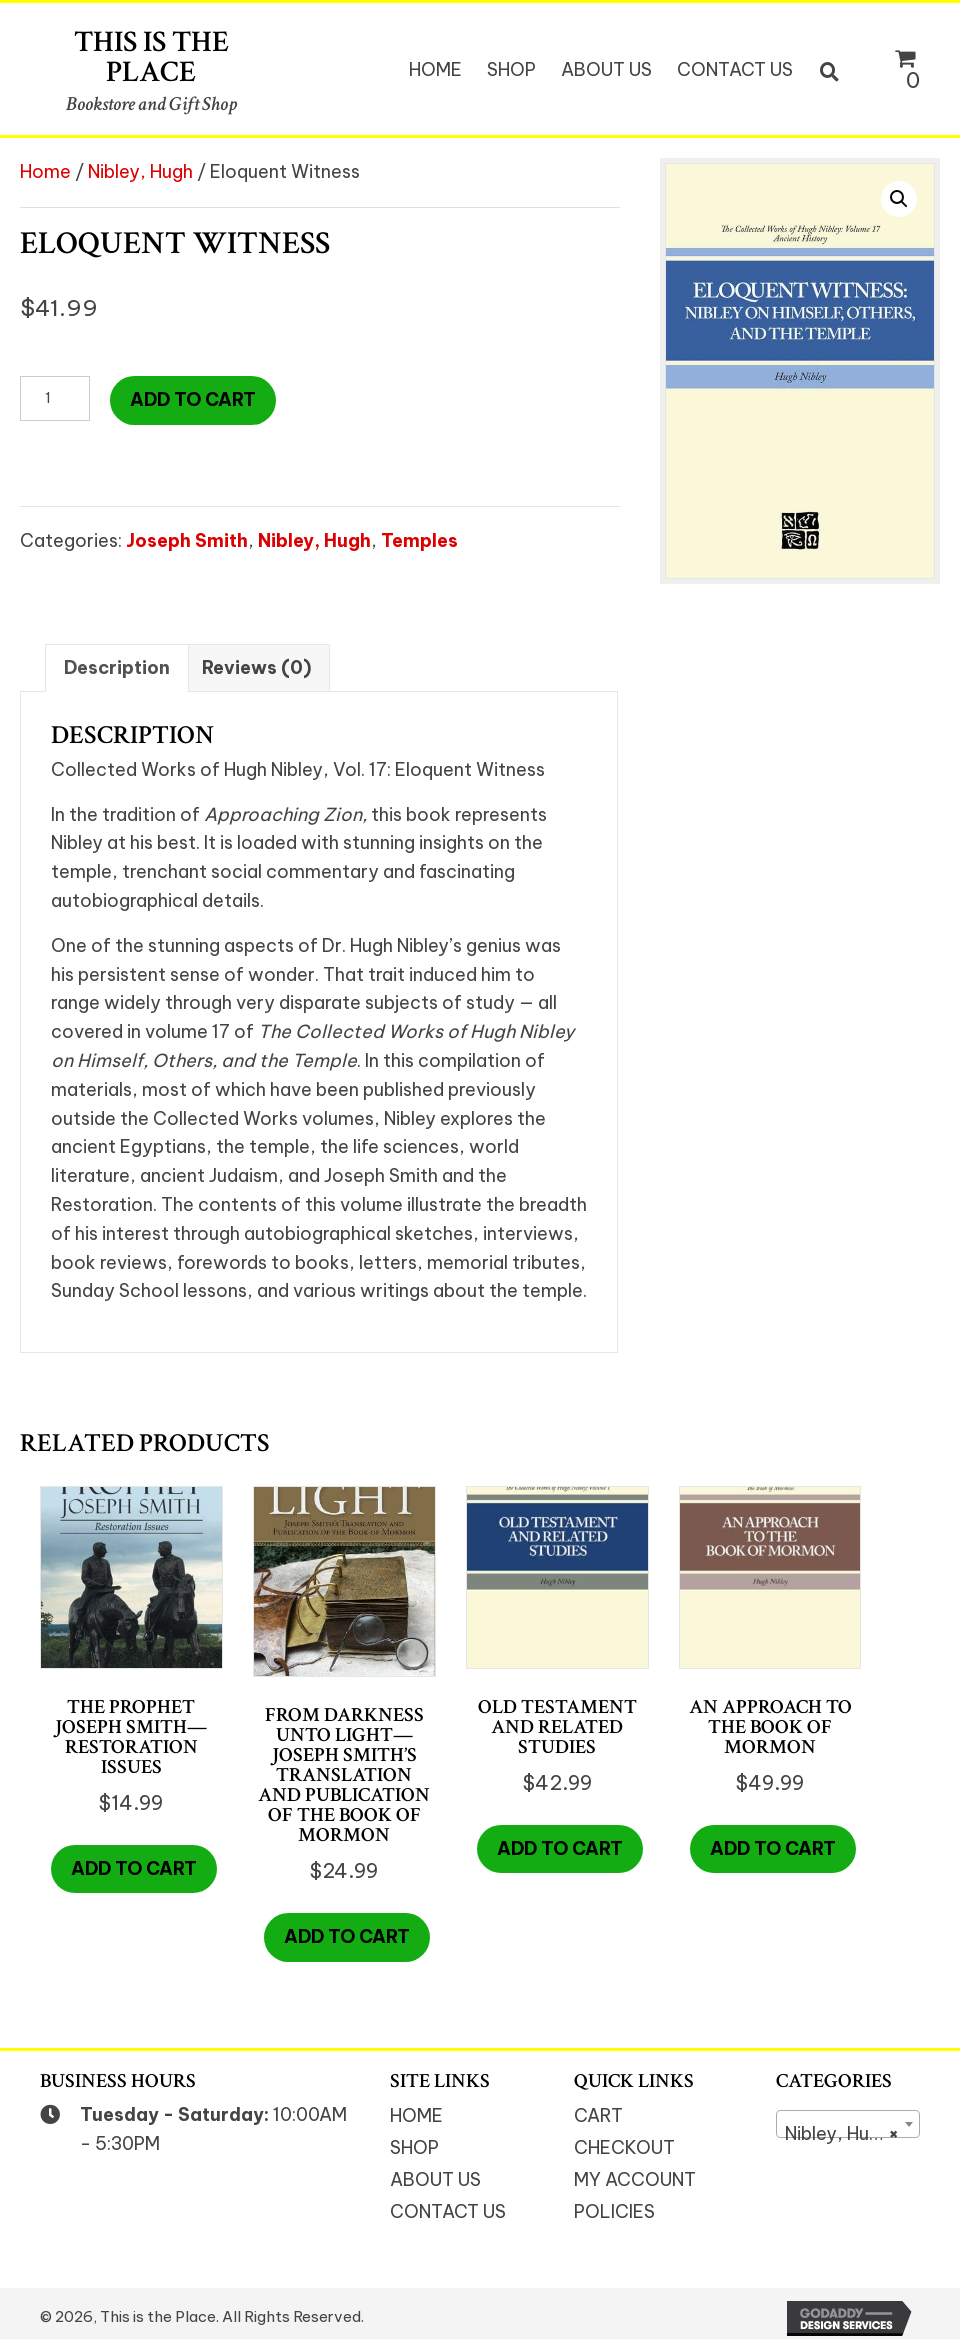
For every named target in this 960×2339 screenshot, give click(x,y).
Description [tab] (117, 667)
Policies (614, 2211)
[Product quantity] (55, 398)
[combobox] (848, 2124)
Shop (414, 2147)
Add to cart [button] (134, 1868)
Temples (419, 540)
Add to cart (193, 399)
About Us (435, 2179)
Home (45, 171)
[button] (899, 199)
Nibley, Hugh (140, 171)
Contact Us (448, 2211)
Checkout (624, 2147)
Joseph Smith (187, 540)
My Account (635, 2179)
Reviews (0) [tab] (256, 667)
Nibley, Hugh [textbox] (842, 2134)
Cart (598, 2115)
